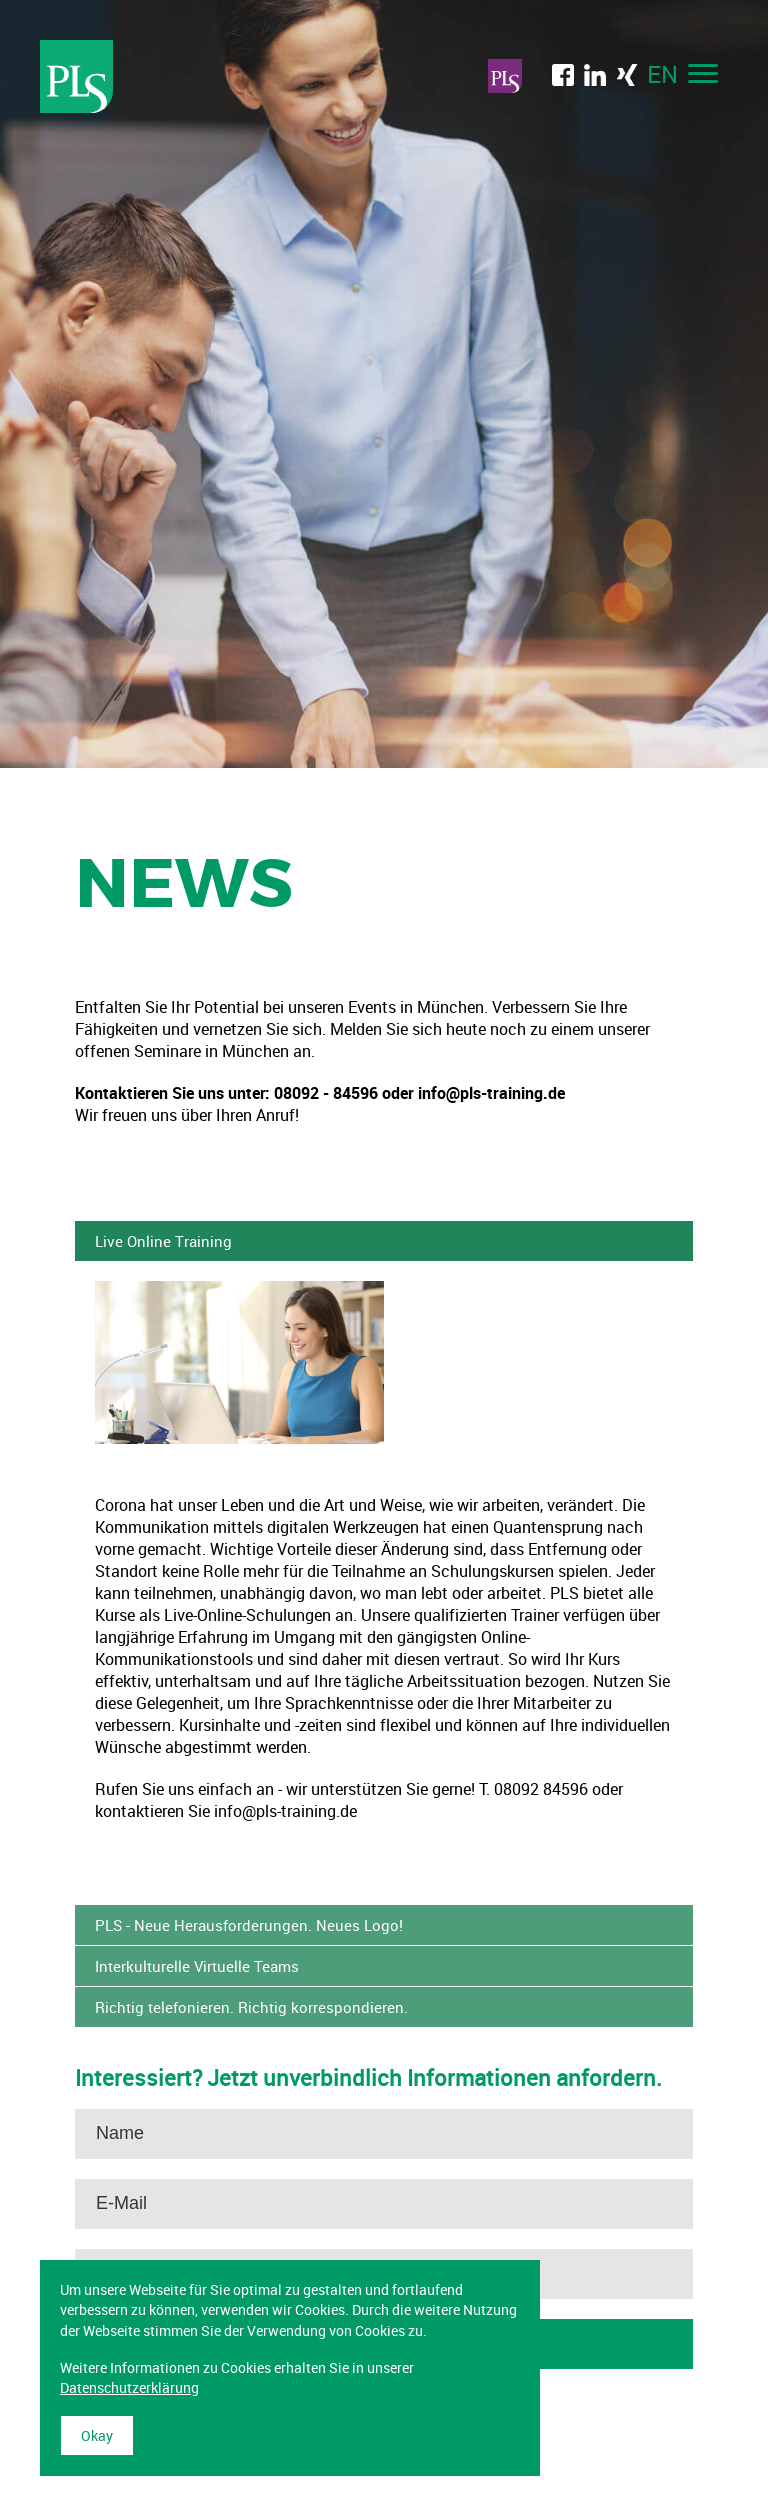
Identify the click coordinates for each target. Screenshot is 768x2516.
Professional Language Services (77, 76)
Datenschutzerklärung (129, 2387)
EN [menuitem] (662, 74)
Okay (97, 2435)
